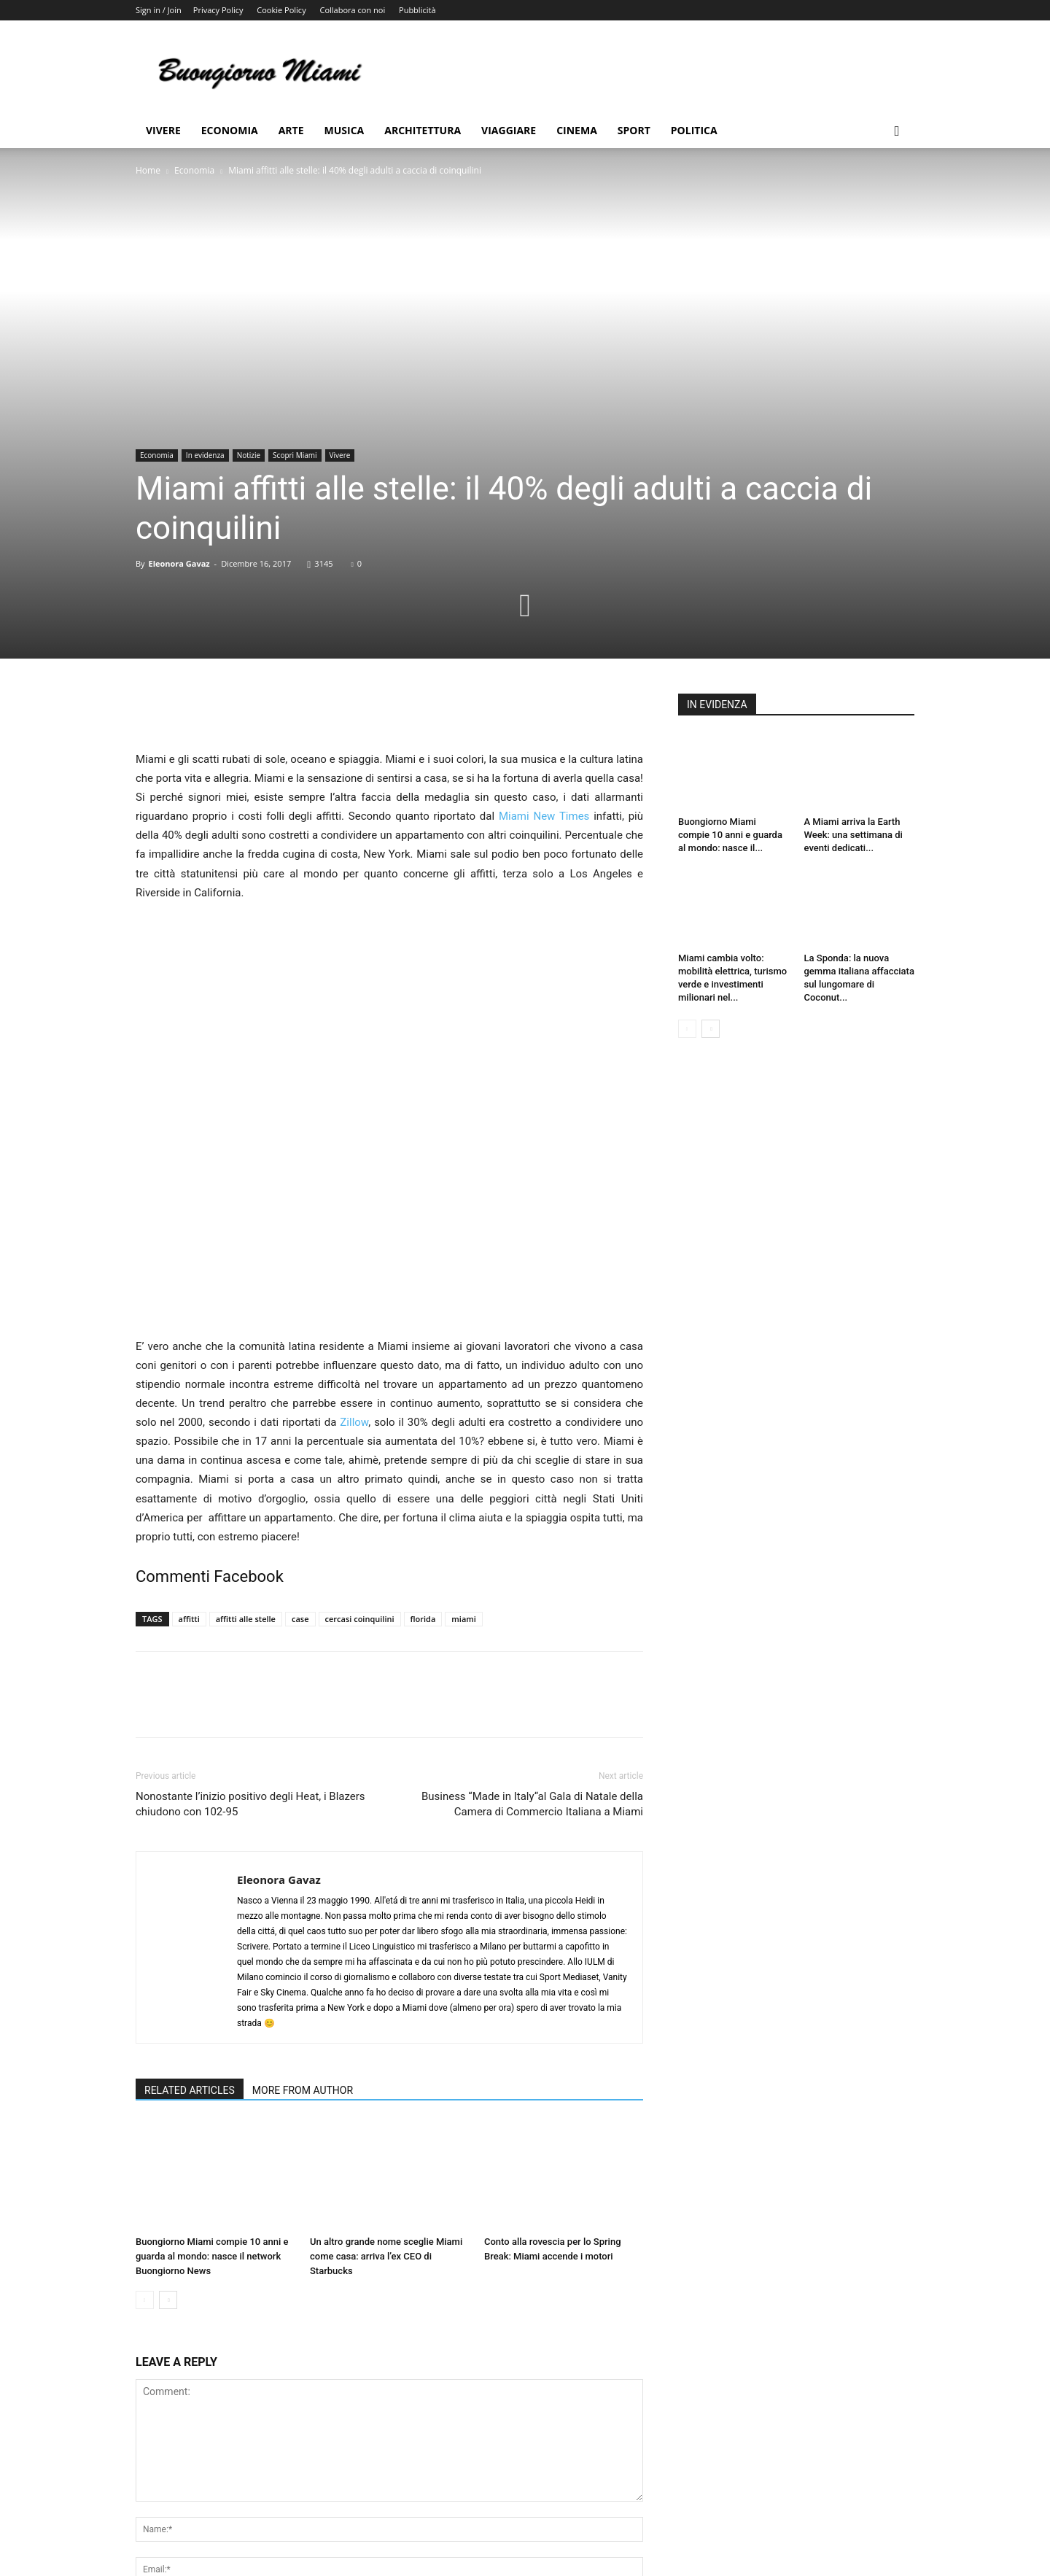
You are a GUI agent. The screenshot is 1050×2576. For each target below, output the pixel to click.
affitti (189, 1442)
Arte (291, 130)
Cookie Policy (281, 9)
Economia (229, 130)
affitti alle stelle (246, 1442)
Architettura (422, 130)
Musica (344, 130)
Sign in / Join (159, 9)
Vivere (163, 130)
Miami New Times (544, 816)
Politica (694, 130)
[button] (896, 132)
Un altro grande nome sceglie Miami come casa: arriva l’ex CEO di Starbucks (386, 2080)
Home (148, 170)
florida (423, 1442)
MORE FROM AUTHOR (302, 1914)
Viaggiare (508, 130)
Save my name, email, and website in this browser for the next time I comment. (328, 2469)
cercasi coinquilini (359, 1442)
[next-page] (168, 2123)
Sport (634, 130)
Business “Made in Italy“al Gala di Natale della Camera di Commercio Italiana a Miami (532, 1627)
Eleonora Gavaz (178, 563)
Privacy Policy (218, 9)
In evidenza (205, 455)
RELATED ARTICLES (189, 1914)
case (300, 1442)
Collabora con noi (353, 9)
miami (463, 1442)
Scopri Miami (294, 455)
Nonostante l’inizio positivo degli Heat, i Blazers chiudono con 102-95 (250, 1627)
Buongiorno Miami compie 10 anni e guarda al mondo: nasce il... (730, 834)
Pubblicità (417, 9)
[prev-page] (145, 2123)
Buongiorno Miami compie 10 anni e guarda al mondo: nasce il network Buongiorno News (212, 2080)
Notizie (248, 455)
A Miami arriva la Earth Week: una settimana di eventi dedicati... (853, 834)
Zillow (354, 1245)
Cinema (576, 130)
